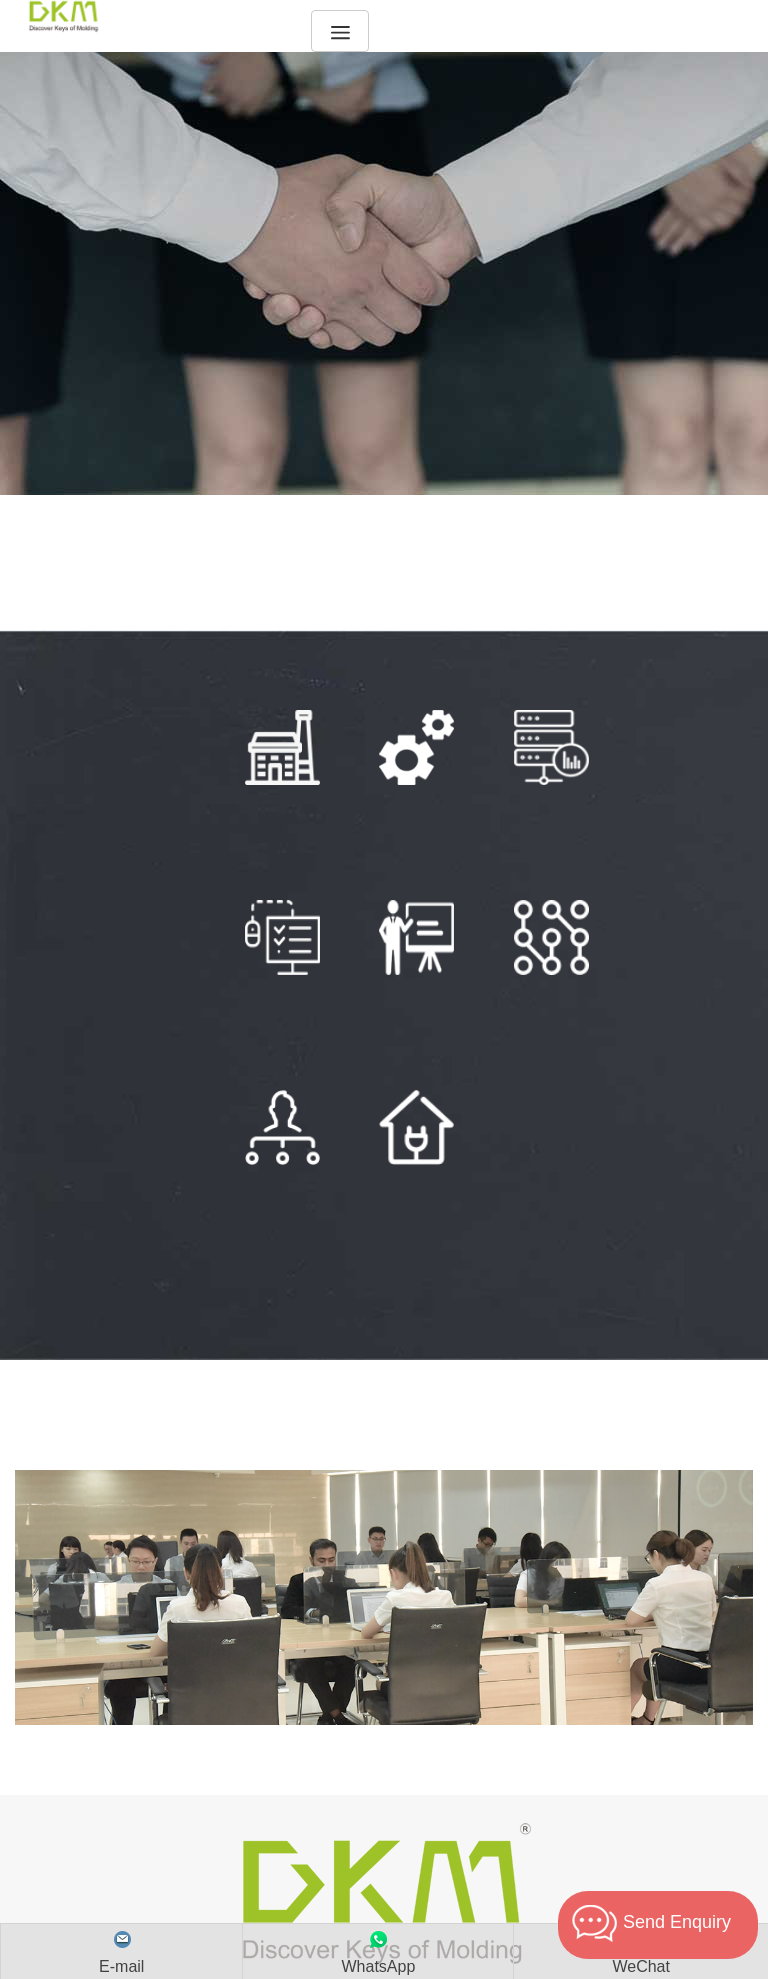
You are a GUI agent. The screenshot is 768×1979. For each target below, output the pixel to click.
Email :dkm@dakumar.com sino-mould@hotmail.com (383, 1833)
